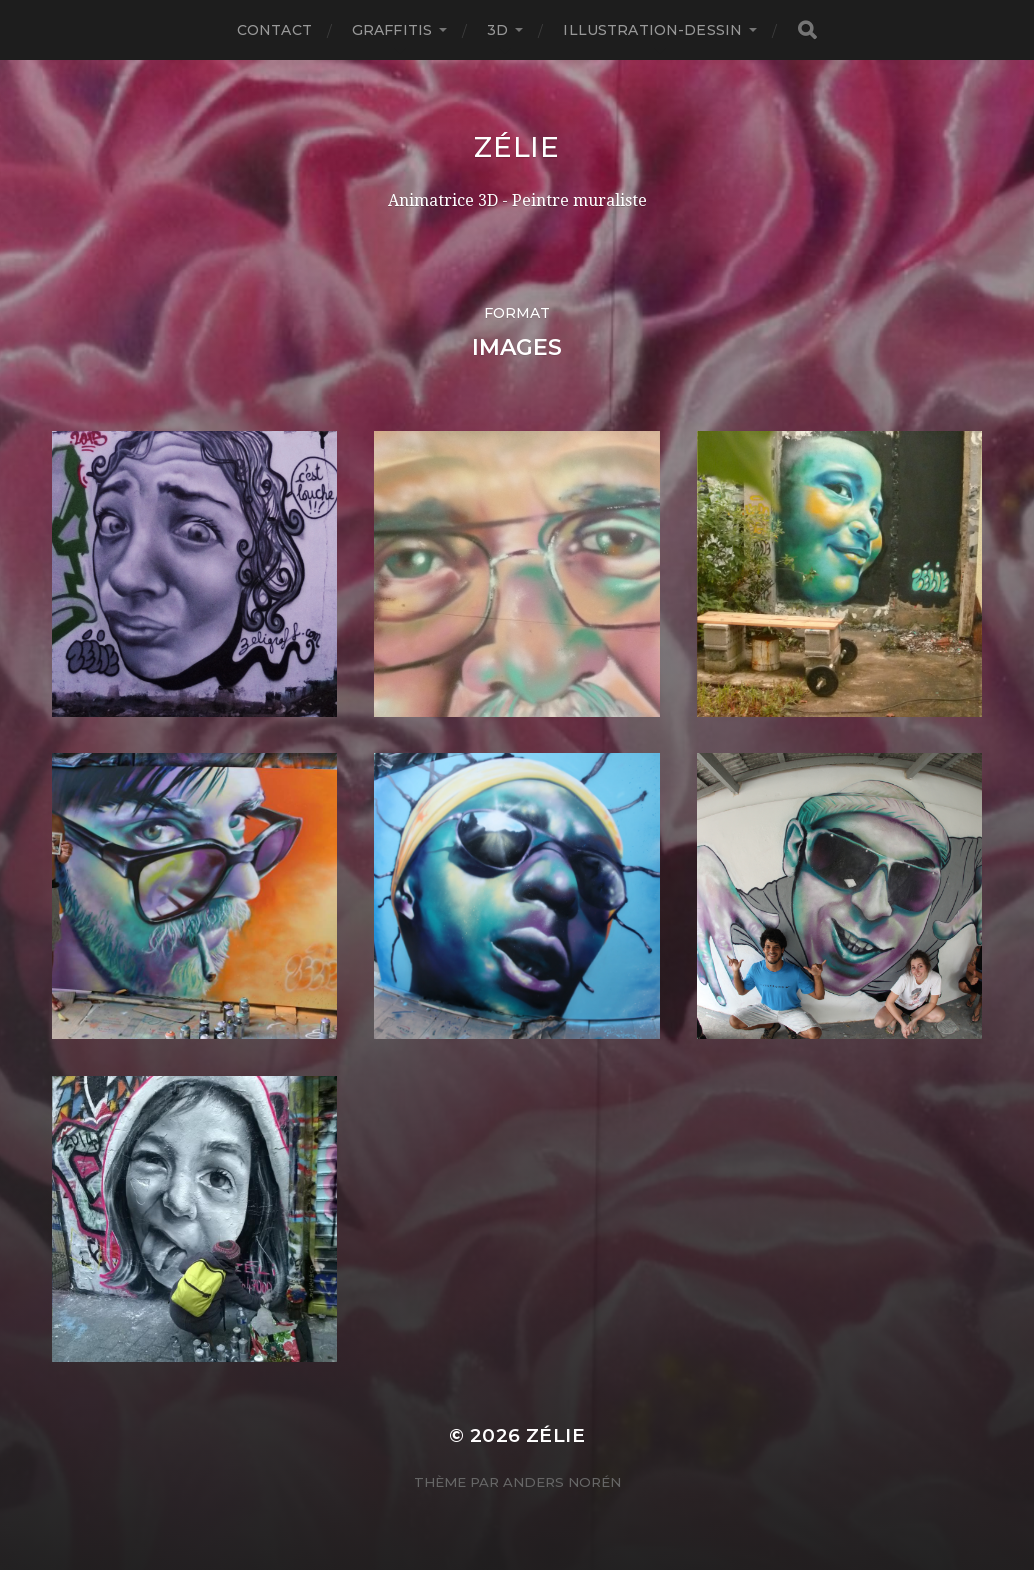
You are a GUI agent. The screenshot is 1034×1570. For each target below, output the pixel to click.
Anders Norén (562, 1482)
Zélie (517, 147)
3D (497, 30)
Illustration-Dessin (652, 30)
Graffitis (392, 30)
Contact (274, 30)
